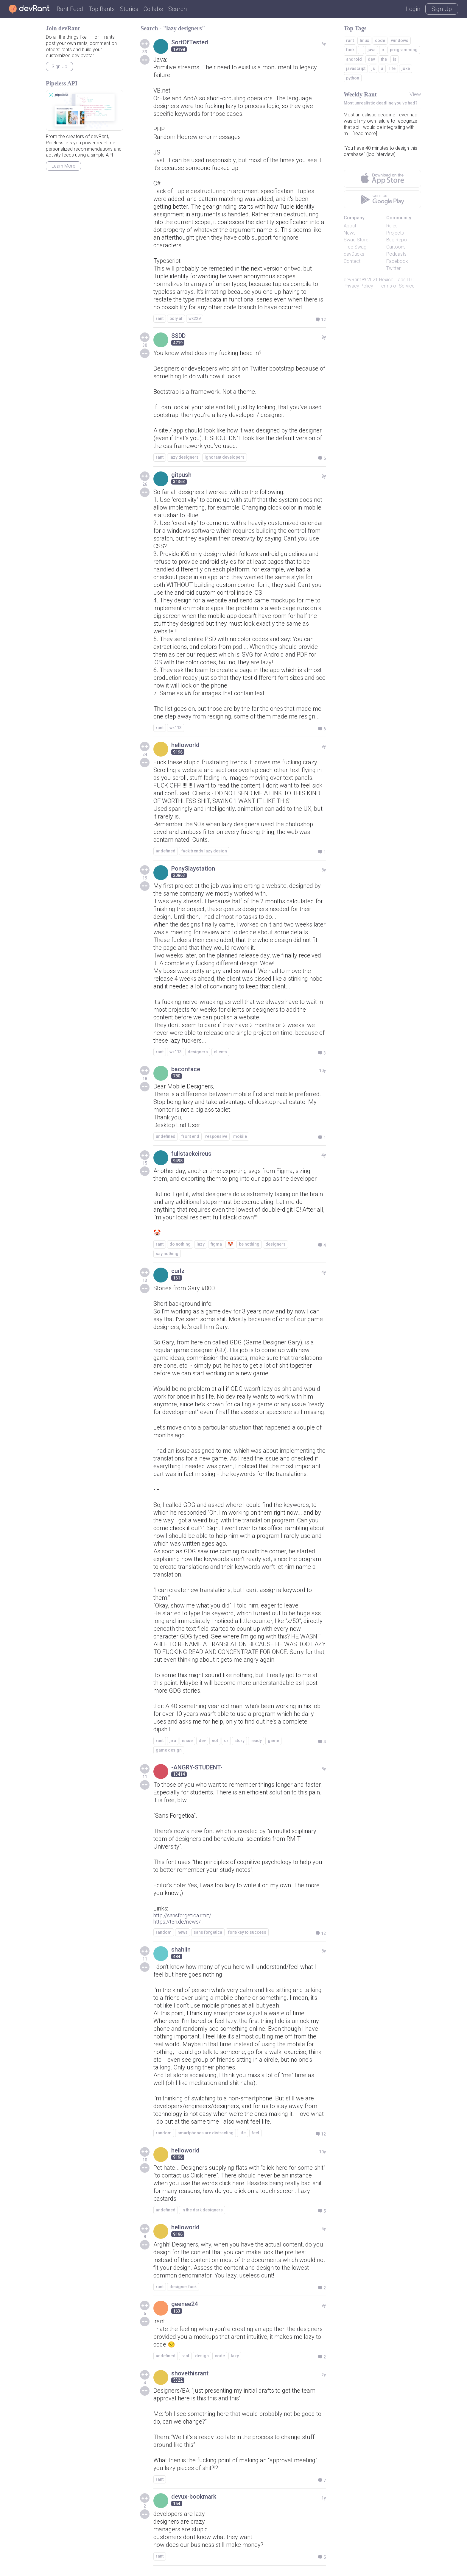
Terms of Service (397, 286)
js (373, 68)
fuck (350, 49)
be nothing (249, 1244)
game (273, 1740)
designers (198, 1051)
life (242, 2132)
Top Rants (101, 9)
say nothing (167, 1253)
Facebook (397, 261)
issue (187, 1740)
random (164, 1932)
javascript (355, 68)
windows (399, 40)
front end (190, 1136)
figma (216, 1244)
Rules (392, 226)
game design (169, 1750)
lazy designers (184, 457)
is (394, 59)
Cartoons (396, 247)
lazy (201, 1244)
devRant (352, 279)
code (220, 2355)
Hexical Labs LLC (396, 279)
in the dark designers (202, 2210)
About (350, 226)
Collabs (153, 9)
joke (405, 68)
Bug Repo (396, 240)
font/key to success (247, 1932)
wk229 (195, 318)
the (384, 59)
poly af (176, 318)
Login (413, 9)
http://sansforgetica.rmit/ (182, 1915)
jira (172, 1740)
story (239, 1740)
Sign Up (442, 9)
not (215, 1740)
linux (364, 40)
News (350, 233)
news (183, 1932)
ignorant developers (225, 457)
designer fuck (183, 2286)
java (372, 49)
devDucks (354, 254)
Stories (129, 9)
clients (220, 1051)
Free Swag (355, 247)
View (415, 94)
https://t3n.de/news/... (178, 1922)
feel (255, 2132)
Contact (352, 261)
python (352, 78)
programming (404, 49)
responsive (216, 1136)
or (226, 1740)
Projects (395, 233)
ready (256, 1740)
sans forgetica (208, 1932)
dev (202, 1740)
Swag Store (356, 240)
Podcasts (396, 254)
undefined (165, 851)
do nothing (180, 1244)
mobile (240, 1136)
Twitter (393, 268)
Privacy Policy (358, 286)
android (354, 59)
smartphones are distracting (206, 2132)
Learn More (63, 166)
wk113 (175, 727)
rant (160, 318)
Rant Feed (70, 9)
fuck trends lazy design (204, 851)
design (202, 2355)
